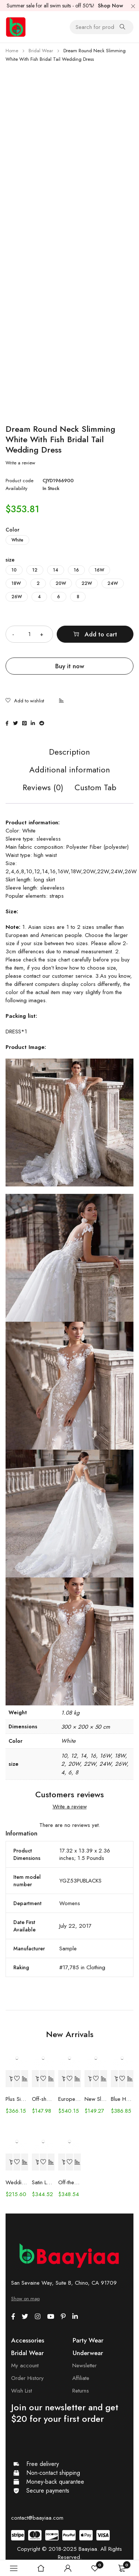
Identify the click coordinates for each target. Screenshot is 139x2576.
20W (61, 583)
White (17, 540)
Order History (27, 2378)
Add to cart (101, 634)
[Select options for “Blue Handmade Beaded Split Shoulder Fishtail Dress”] (114, 2078)
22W (87, 583)
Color (12, 529)
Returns (80, 2391)
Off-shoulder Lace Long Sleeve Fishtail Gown (43, 2099)
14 (55, 570)
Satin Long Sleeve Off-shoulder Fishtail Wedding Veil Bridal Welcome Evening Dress (43, 2182)
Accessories (27, 2340)
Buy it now (69, 666)
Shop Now (110, 5)
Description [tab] (69, 752)
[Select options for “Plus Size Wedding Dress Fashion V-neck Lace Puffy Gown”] (9, 2078)
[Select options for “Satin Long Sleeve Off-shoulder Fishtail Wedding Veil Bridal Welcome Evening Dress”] (35, 2162)
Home (12, 50)
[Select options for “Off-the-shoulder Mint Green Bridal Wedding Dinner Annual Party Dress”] (62, 2162)
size (10, 559)
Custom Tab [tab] (95, 787)
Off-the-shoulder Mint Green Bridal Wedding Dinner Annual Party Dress (69, 2182)
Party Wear (88, 2340)
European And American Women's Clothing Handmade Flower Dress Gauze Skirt (69, 2099)
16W (99, 570)
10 (14, 570)
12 (34, 570)
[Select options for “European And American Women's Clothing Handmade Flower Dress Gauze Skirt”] (62, 2078)
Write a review (20, 463)
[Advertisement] (69, 136)
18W (16, 583)
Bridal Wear (41, 50)
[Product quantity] (29, 634)
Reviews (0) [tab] (43, 787)
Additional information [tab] (69, 769)
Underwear (88, 2352)
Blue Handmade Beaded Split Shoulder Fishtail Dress (122, 2099)
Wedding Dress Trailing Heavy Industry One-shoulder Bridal (17, 2182)
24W (112, 583)
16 (76, 570)
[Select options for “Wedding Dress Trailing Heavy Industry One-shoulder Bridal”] (9, 2162)
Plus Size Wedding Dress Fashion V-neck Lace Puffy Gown (17, 2099)
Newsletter (84, 2365)
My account (25, 2365)
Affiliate (80, 2378)
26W (16, 596)
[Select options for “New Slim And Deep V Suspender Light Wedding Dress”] (88, 2078)
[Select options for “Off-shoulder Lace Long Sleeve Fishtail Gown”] (35, 2078)
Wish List (21, 2391)
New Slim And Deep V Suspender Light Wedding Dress (96, 2099)
